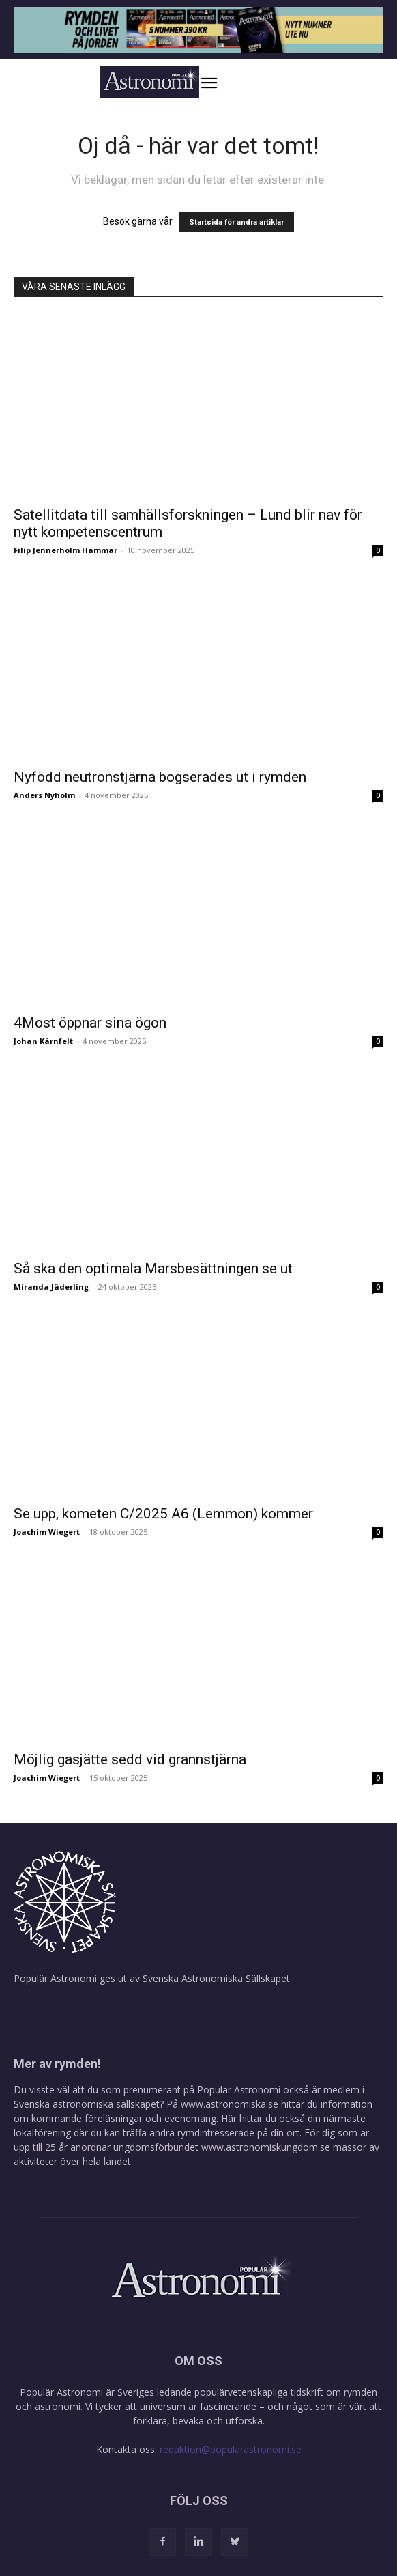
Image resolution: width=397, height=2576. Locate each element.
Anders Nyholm (44, 795)
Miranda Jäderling (51, 1287)
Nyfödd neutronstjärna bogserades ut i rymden (160, 777)
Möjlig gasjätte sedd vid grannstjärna (130, 1759)
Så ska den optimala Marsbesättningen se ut (153, 1268)
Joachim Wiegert (47, 1532)
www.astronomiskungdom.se (265, 2146)
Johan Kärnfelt (43, 1041)
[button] (223, 83)
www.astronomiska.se (229, 2103)
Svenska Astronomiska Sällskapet (216, 1978)
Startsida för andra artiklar (236, 222)
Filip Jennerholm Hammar (65, 550)
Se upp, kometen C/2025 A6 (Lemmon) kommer (163, 1513)
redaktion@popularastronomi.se (231, 2449)
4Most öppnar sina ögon (90, 1023)
